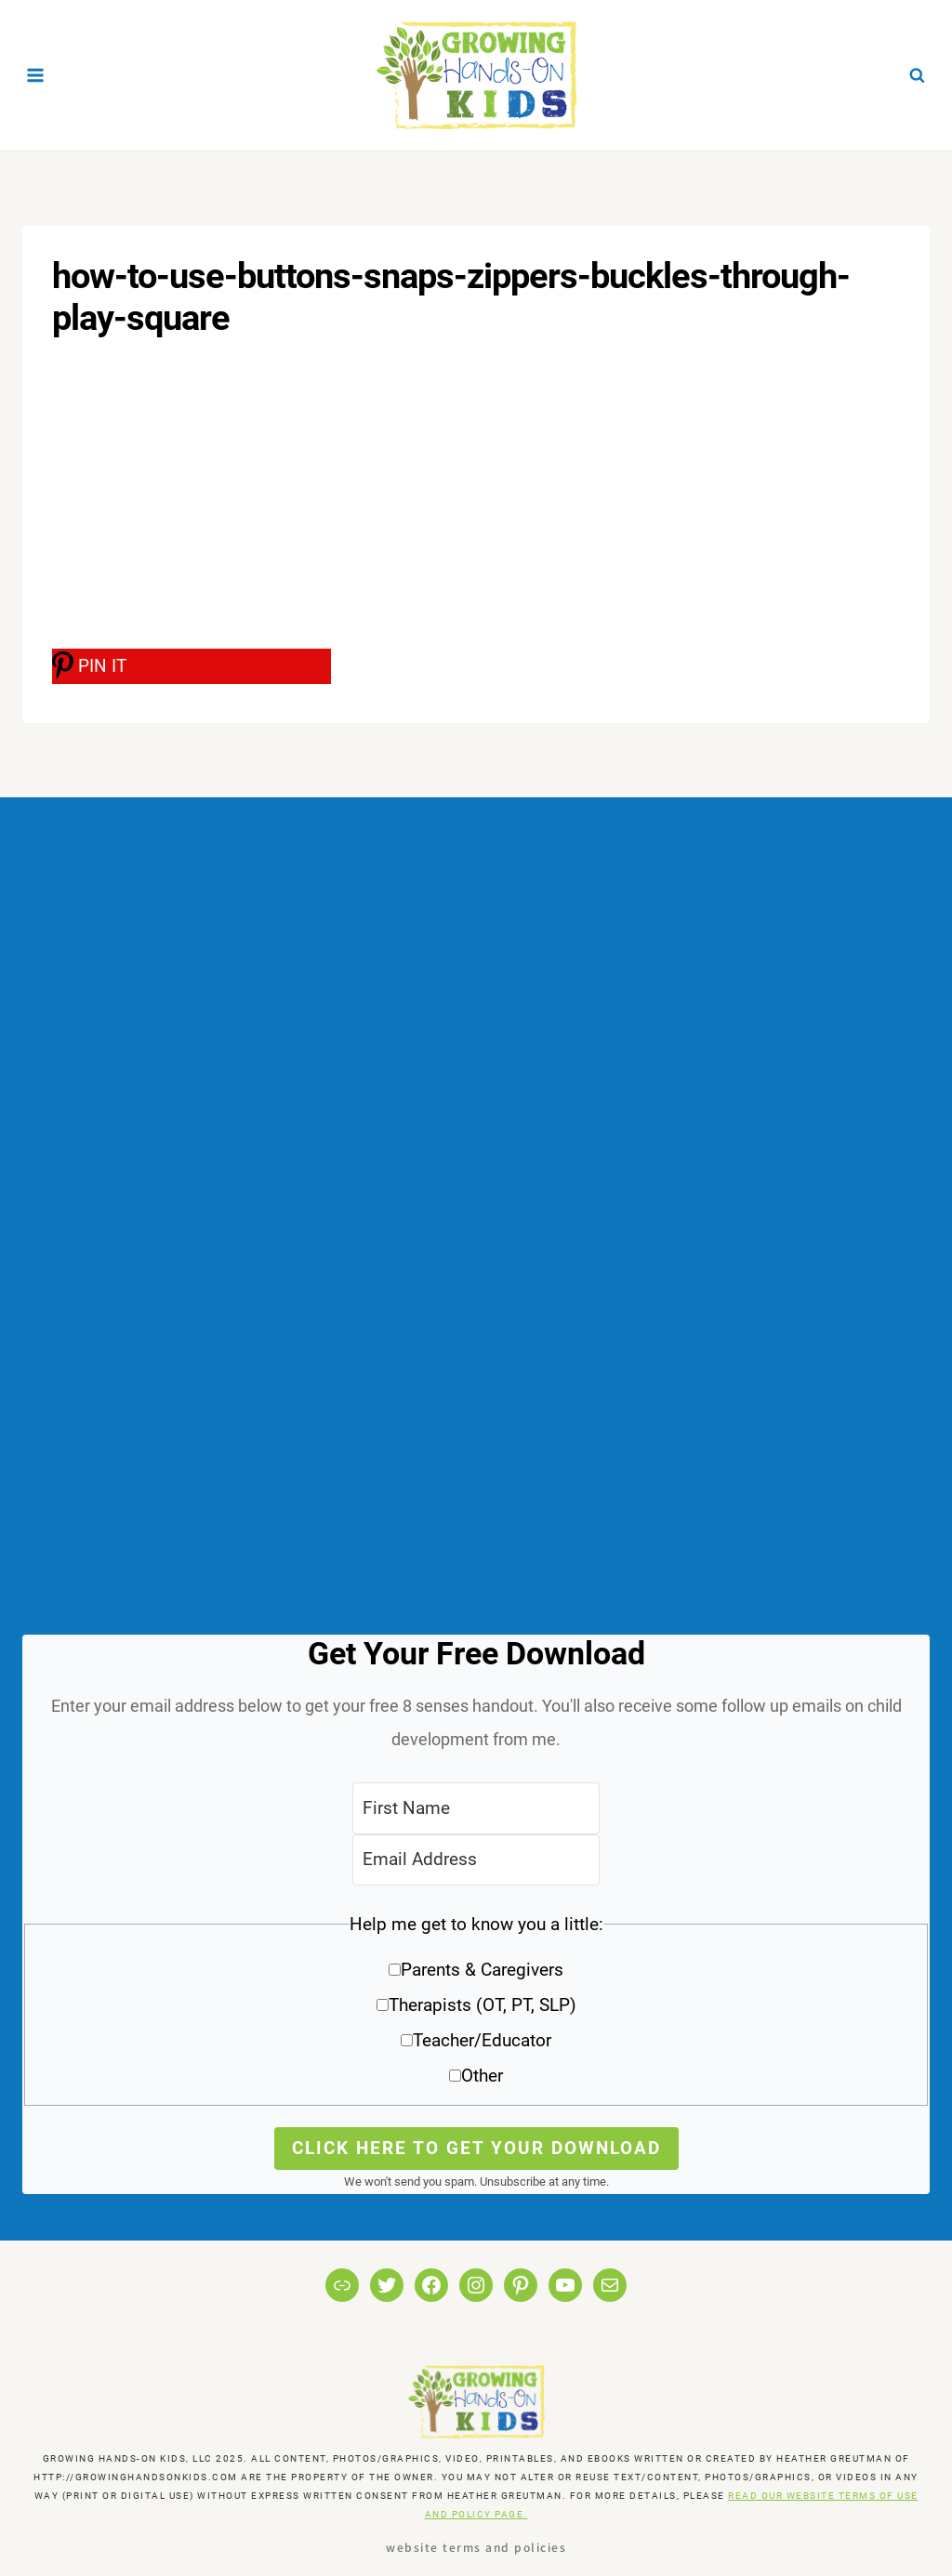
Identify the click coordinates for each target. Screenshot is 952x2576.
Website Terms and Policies (476, 2547)
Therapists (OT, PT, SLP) (482, 2005)
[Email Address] (476, 1860)
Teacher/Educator (482, 2040)
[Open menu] (36, 74)
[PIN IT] (191, 666)
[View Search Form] (916, 75)
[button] (476, 2007)
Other (482, 2075)
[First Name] (476, 1807)
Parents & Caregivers (482, 1969)
